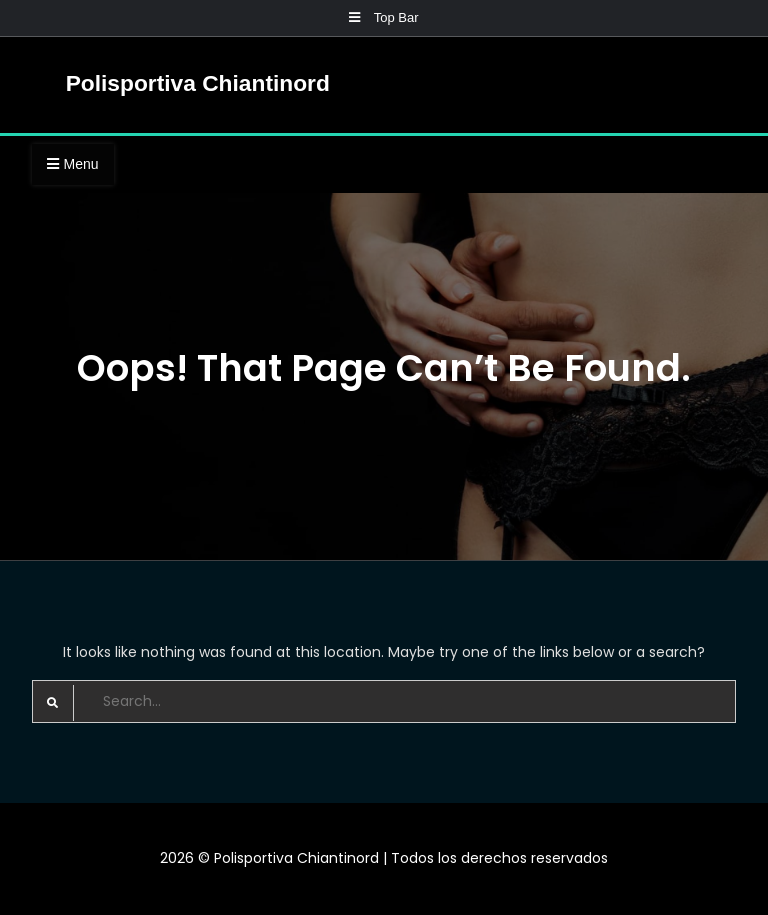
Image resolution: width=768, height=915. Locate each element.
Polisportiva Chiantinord (198, 83)
